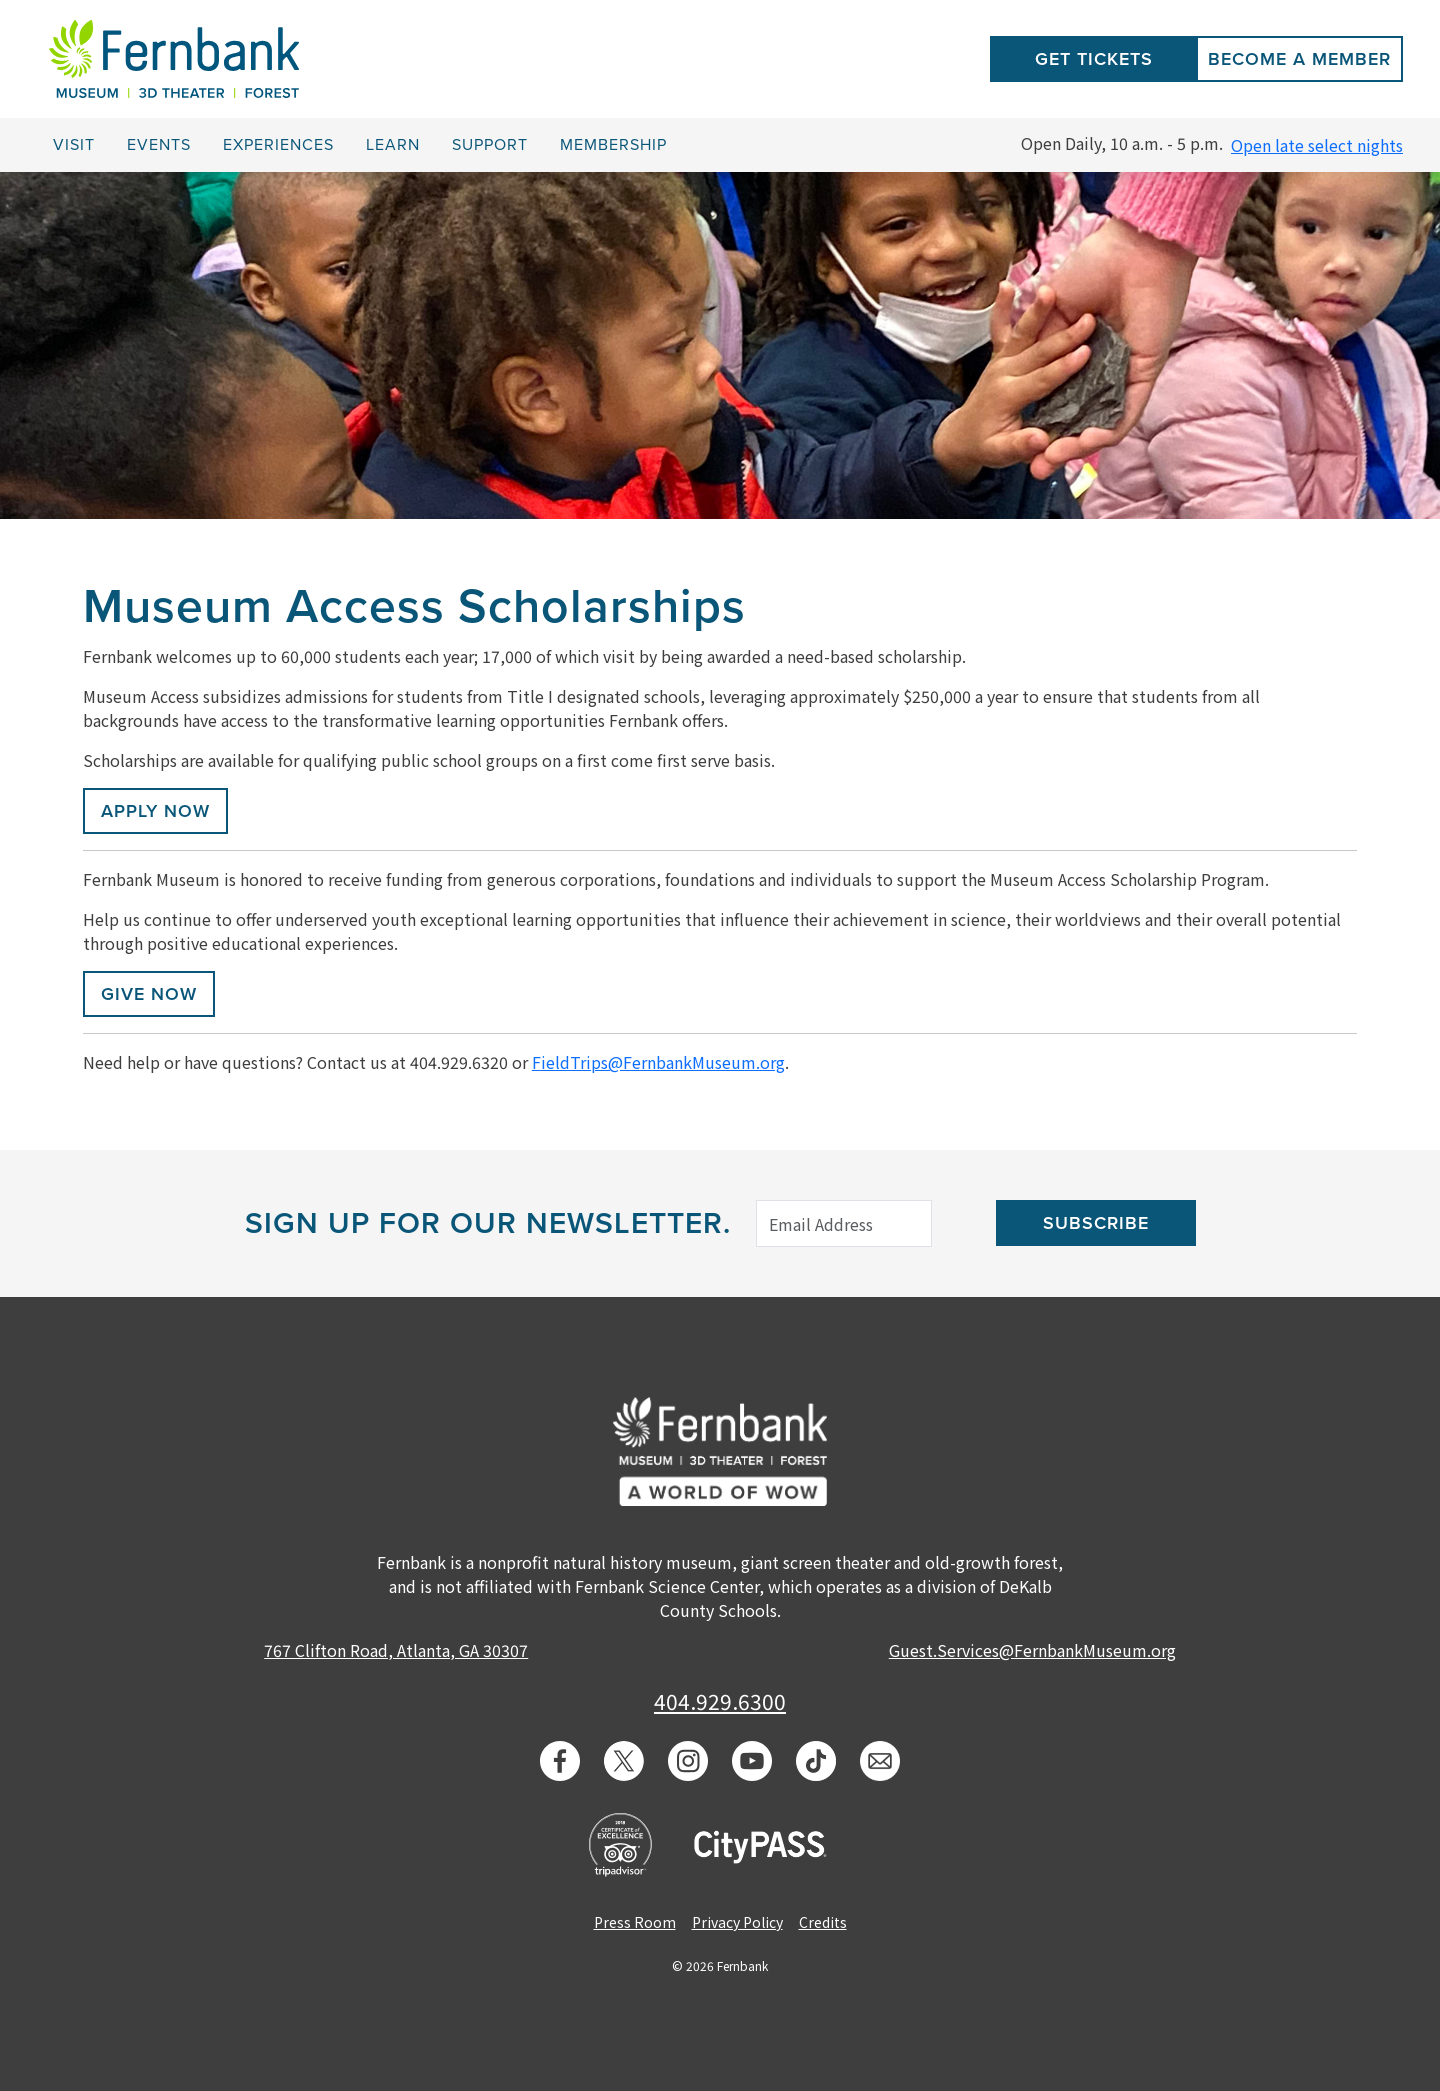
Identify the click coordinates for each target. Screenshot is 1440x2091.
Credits (823, 1922)
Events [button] (159, 145)
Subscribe (1096, 1223)
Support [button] (490, 145)
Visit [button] (74, 145)
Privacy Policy (737, 1922)
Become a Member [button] (1299, 59)
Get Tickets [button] (1094, 59)
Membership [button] (613, 145)
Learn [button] (393, 145)
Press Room (635, 1922)
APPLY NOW (155, 811)
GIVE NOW (149, 994)
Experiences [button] (278, 145)
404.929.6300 (720, 1701)
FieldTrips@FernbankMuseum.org (658, 1062)
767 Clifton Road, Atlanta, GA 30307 (396, 1650)
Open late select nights (1317, 145)
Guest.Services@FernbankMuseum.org (1032, 1650)
